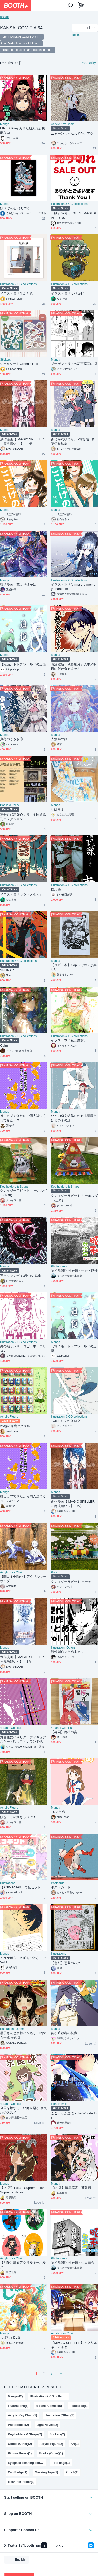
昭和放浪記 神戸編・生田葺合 (72, 2262)
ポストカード (60, 1887)
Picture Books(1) (20, 2453)
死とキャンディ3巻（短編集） (22, 1276)
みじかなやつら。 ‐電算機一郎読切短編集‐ (73, 441)
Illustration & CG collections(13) (49, 2396)
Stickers (5, 359)
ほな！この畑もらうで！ (18, 1817)
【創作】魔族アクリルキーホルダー (23, 2265)
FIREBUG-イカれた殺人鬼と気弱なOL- (22, 130)
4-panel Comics (10, 1727)
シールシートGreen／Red (19, 364)
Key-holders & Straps (14, 1186)
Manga (4, 124)
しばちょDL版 (10, 2337)
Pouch (55, 1572)
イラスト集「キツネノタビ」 (21, 894)
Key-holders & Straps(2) (25, 2434)
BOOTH (4, 17)
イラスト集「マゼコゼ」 (69, 293)
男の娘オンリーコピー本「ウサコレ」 (23, 1348)
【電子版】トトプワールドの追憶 (74, 1348)
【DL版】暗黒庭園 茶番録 (71, 2188)
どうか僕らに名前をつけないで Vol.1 (23, 1960)
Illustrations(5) (18, 2406)
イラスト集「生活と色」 (18, 293)
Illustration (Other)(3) (59, 2415)
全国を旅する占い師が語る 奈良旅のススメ (23, 2110)
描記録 (56, 889)
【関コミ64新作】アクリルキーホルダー (23, 1579)
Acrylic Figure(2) (51, 2444)
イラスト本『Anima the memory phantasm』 (73, 587)
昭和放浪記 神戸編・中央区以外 (74, 1270)
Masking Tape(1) (46, 2472)
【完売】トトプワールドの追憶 (23, 664)
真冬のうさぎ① (11, 739)
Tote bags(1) (61, 2463)
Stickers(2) (57, 2434)
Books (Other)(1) (51, 2453)
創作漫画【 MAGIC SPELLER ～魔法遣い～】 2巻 (73, 1504)
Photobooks (59, 1266)
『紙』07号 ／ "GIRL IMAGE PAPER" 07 (73, 215)
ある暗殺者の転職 (64, 2033)
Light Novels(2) (47, 2425)
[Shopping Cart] (81, 5)
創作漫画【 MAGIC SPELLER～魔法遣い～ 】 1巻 (22, 441)
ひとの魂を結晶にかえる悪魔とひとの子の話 (74, 1118)
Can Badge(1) (17, 2472)
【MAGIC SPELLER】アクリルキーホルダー (74, 2345)
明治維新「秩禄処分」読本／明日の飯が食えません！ (74, 666)
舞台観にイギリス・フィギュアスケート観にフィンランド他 (23, 1739)
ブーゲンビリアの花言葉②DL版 (74, 364)
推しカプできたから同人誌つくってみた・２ (23, 1498)
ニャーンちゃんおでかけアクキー (74, 136)
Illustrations (7, 1883)
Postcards (57, 1883)
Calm (4, 1045)
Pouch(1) (72, 2472)
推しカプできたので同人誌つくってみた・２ (23, 1118)
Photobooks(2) (18, 2425)
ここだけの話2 (61, 514)
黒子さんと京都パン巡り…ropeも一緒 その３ (23, 2035)
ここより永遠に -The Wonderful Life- (74, 2115)
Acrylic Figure (9, 1416)
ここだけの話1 (11, 514)
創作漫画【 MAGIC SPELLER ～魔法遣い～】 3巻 (22, 1659)
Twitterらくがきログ (65, 1421)
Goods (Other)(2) (20, 2444)
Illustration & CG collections (69, 203)
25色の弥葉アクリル (15, 1426)
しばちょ (57, 809)
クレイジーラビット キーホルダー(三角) (74, 1198)
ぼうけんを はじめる (15, 208)
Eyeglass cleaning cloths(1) (27, 2463)
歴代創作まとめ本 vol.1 (68, 1652)
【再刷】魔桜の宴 (64, 1732)
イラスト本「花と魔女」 (69, 1040)
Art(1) (75, 2444)
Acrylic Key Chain (62, 124)
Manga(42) (15, 2396)
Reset (76, 35)
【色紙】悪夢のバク (65, 1963)
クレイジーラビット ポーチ (71, 1582)
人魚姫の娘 (59, 739)
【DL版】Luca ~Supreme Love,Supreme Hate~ (23, 2190)
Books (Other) (9, 805)
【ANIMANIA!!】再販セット (20, 1887)
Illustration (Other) (63, 1647)
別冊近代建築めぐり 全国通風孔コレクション (23, 817)
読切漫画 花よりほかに (18, 584)
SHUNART (8, 970)
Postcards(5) (78, 2406)
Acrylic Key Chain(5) (22, 2415)
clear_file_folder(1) (21, 2482)
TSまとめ (58, 1812)
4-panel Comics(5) (49, 2406)
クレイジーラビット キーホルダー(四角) (23, 1193)
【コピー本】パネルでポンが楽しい (74, 967)
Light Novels (59, 2103)
